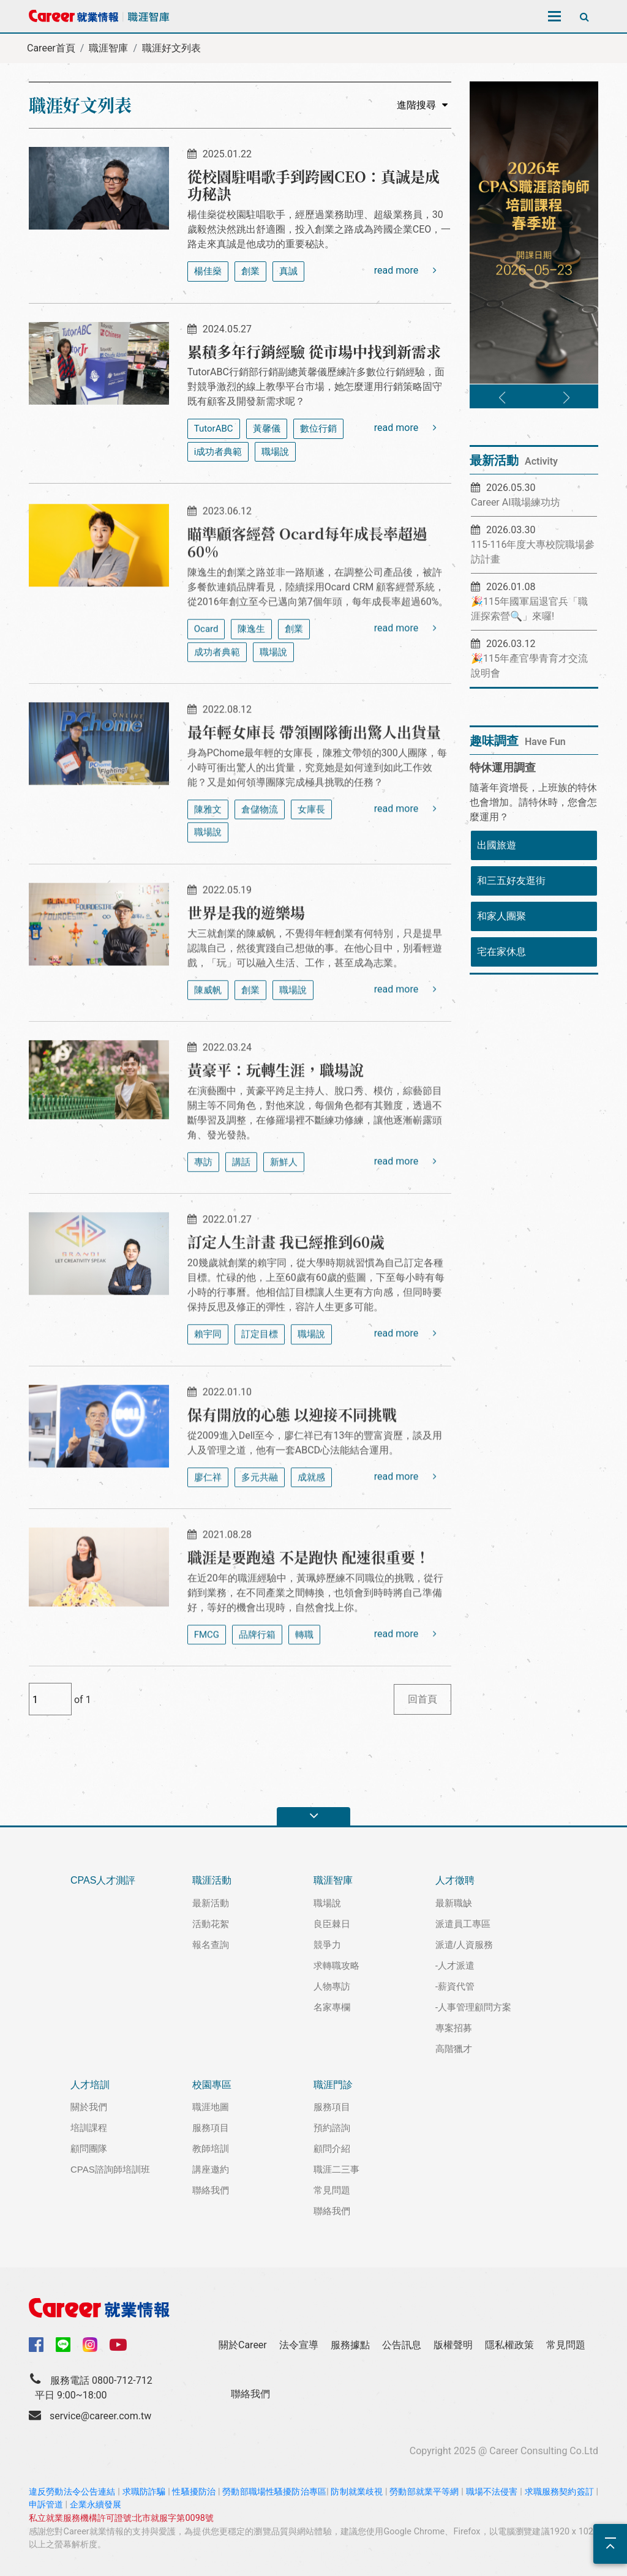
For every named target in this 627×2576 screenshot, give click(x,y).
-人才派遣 (455, 1965)
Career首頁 (51, 48)
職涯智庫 (108, 48)
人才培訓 (90, 2085)
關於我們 (88, 2107)
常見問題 (332, 2190)
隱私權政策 (509, 2345)
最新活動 (210, 1903)
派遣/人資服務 (464, 1944)
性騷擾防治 (194, 2492)
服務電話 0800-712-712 (101, 2380)
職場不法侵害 (492, 2492)
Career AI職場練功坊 (515, 502)
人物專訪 (332, 1986)
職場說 (327, 1903)
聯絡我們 (210, 2190)
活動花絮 (210, 1924)
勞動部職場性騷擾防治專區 (274, 2492)
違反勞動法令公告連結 (72, 2492)
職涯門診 (333, 2085)
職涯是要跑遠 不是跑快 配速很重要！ (308, 1611)
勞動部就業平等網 (424, 2492)
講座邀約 (210, 2169)
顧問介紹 (332, 2148)
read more (405, 270)
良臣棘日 (332, 1924)
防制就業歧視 (357, 2492)
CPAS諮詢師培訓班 (110, 2169)
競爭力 (327, 1944)
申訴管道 (46, 2504)
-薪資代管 (455, 1986)
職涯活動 (211, 1880)
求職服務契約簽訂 (559, 2492)
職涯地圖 (210, 2107)
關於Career (243, 2345)
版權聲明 (453, 2345)
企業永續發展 (95, 2504)
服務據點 (350, 2345)
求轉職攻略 (336, 1965)
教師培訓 (210, 2148)
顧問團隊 (88, 2148)
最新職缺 (453, 1903)
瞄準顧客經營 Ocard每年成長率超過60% (307, 596)
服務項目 (210, 2127)
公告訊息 (401, 2345)
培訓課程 (88, 2127)
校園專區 (211, 2085)
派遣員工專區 (462, 1924)
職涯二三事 (336, 2169)
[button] (502, 397)
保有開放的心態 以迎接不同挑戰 (292, 1469)
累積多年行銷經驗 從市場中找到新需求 (314, 351)
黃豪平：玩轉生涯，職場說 (275, 1124)
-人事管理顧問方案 (473, 2007)
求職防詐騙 (144, 2492)
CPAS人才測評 (102, 1880)
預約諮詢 (332, 2127)
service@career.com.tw (100, 2416)
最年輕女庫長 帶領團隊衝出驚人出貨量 (314, 786)
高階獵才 (453, 2048)
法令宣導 (298, 2345)
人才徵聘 (455, 1880)
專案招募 (453, 2028)
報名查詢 (210, 1944)
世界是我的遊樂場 (246, 967)
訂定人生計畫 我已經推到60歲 (286, 1296)
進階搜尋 (422, 105)
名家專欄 (332, 2007)
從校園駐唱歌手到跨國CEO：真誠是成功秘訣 (313, 184)
